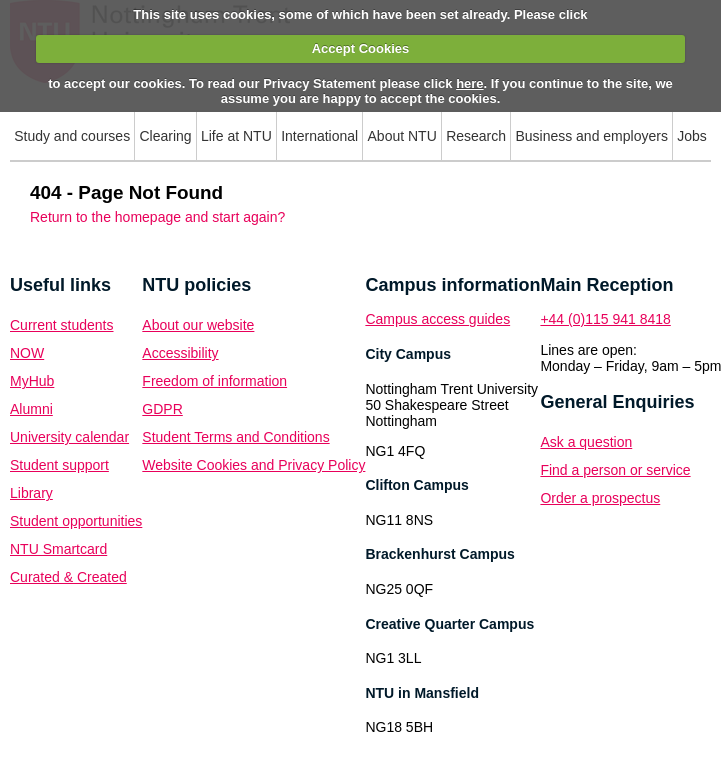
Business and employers (591, 136)
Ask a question (586, 442)
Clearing (165, 136)
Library (31, 493)
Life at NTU (236, 136)
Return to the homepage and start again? (157, 217)
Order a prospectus (600, 498)
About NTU (402, 136)
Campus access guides (437, 319)
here (469, 83)
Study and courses (72, 136)
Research (476, 136)
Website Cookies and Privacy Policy (253, 465)
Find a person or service (615, 470)
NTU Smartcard (58, 549)
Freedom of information (214, 381)
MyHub (32, 381)
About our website (198, 325)
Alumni (31, 409)
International (319, 136)
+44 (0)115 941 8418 (605, 319)
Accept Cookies (361, 48)
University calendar (69, 437)
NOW (27, 353)
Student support (59, 465)
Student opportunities (76, 521)
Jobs (692, 136)
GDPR (162, 409)
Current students (62, 325)
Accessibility (180, 353)
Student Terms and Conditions (235, 437)
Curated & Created (68, 577)
